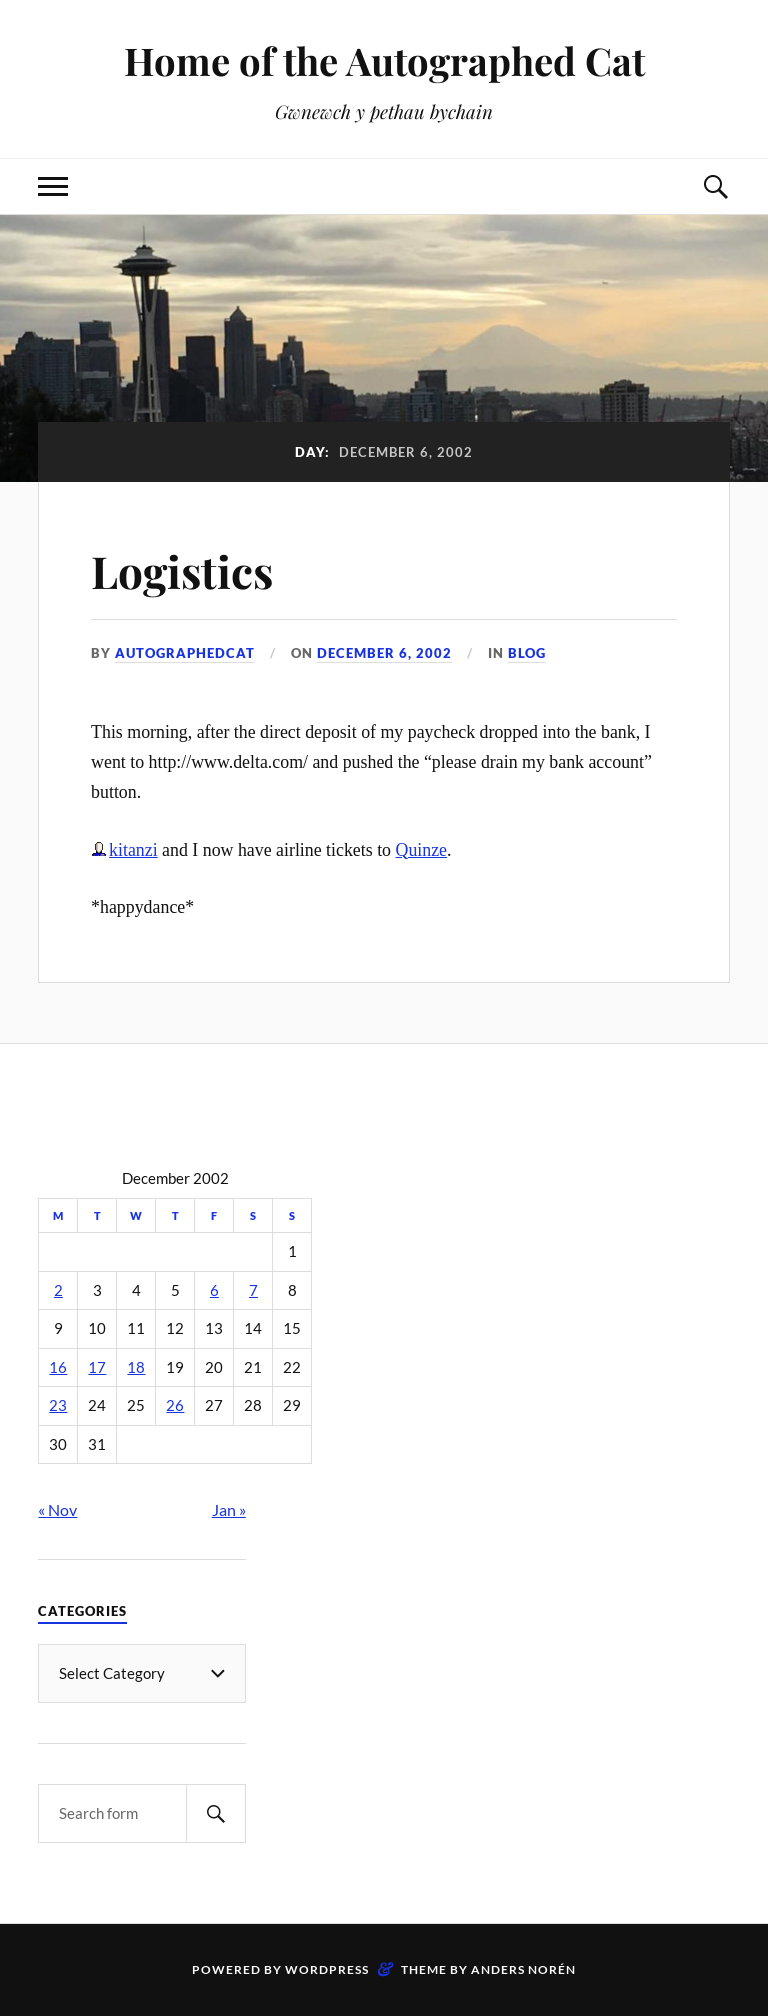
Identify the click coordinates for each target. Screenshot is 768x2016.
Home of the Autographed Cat (384, 60)
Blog (527, 653)
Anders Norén (523, 1969)
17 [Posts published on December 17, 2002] (97, 1367)
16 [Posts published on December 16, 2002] (58, 1367)
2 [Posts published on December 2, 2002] (58, 1290)
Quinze (422, 850)
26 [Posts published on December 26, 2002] (175, 1405)
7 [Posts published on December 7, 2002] (253, 1290)
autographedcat (185, 653)
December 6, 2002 (384, 653)
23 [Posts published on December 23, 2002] (58, 1405)
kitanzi (133, 850)
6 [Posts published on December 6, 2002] (214, 1290)
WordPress (327, 1969)
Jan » (229, 1509)
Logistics (182, 570)
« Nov (57, 1509)
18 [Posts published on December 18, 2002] (136, 1367)
